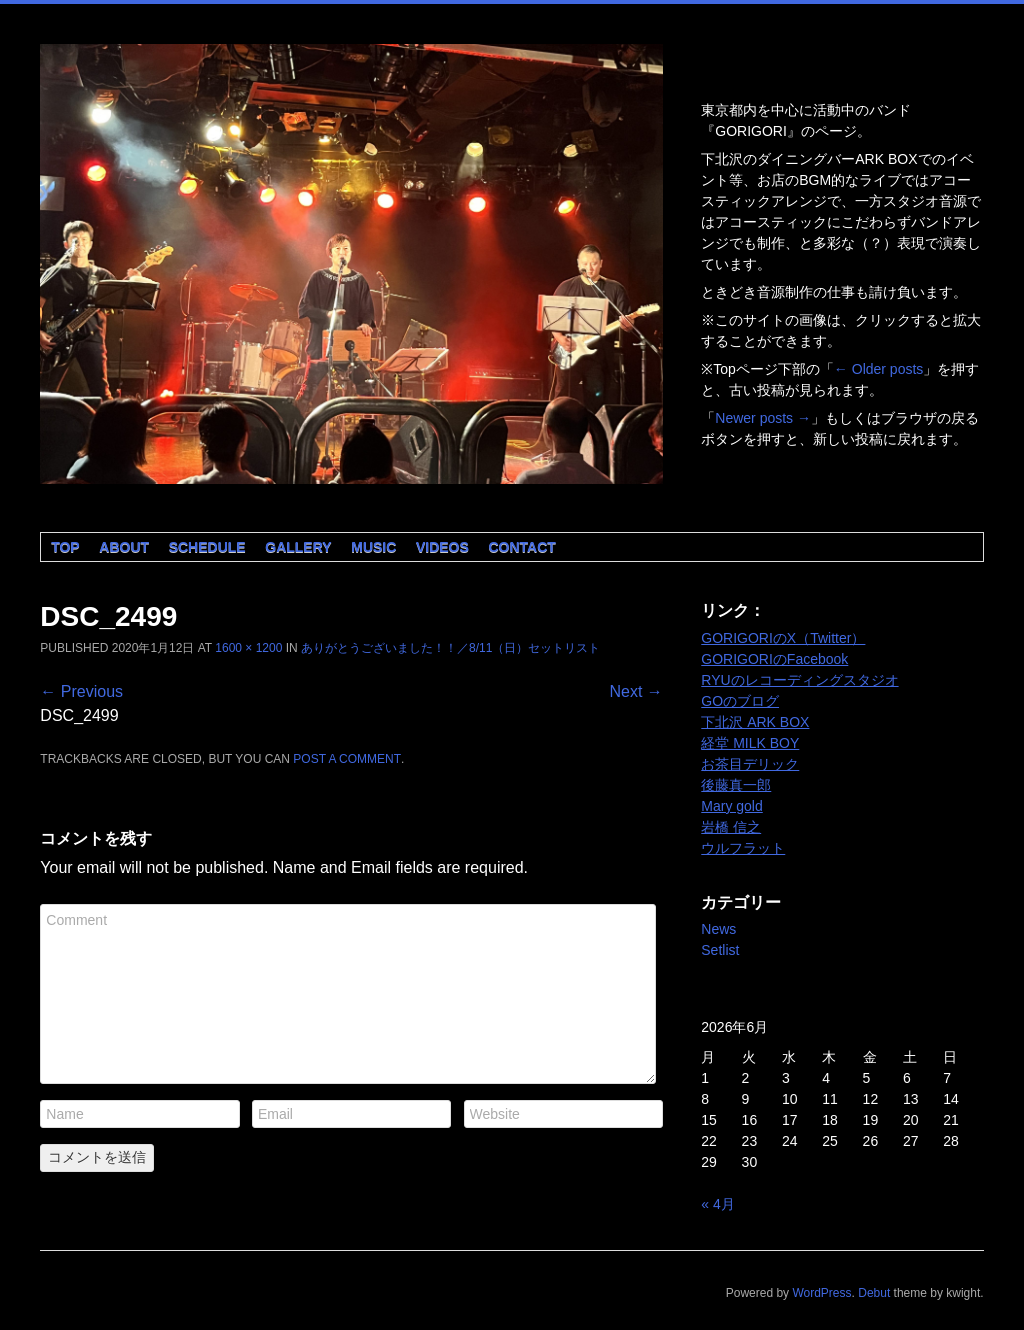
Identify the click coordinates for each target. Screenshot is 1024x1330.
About (124, 547)
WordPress (821, 1293)
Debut (874, 1293)
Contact (521, 547)
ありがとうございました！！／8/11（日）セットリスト (450, 648)
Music (373, 547)
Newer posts (763, 418)
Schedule (207, 547)
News (718, 929)
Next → (635, 691)
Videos (442, 547)
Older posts (878, 369)
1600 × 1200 (248, 648)
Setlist (720, 950)
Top (65, 547)
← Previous (81, 691)
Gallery (298, 547)
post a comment (347, 759)
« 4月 (717, 1204)
